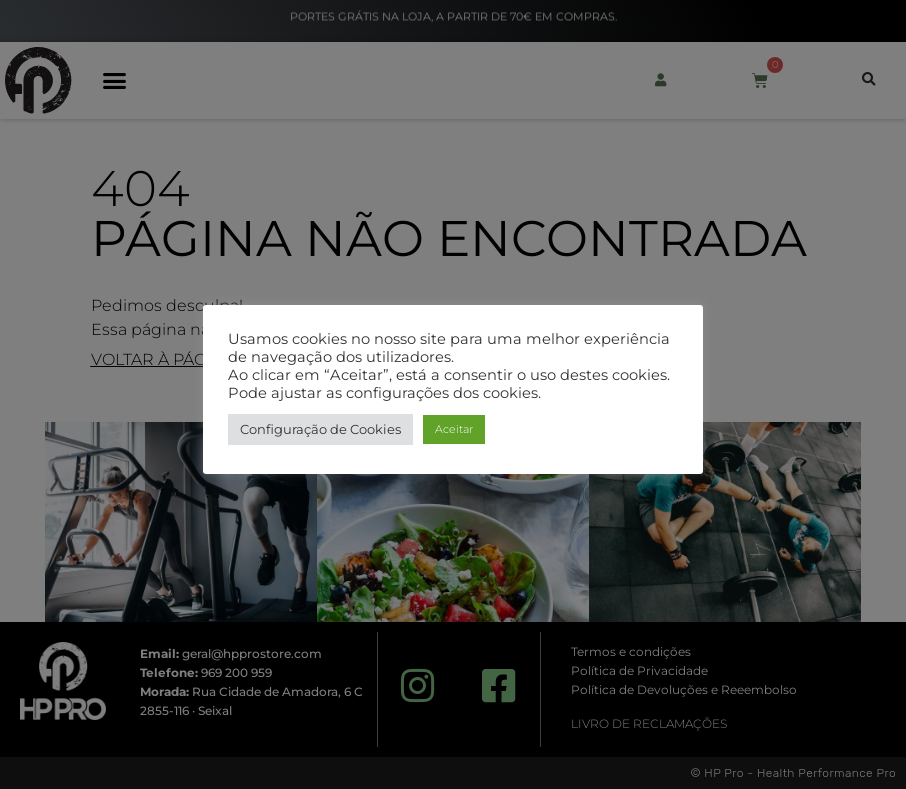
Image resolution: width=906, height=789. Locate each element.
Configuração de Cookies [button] (320, 429)
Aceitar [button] (454, 429)
